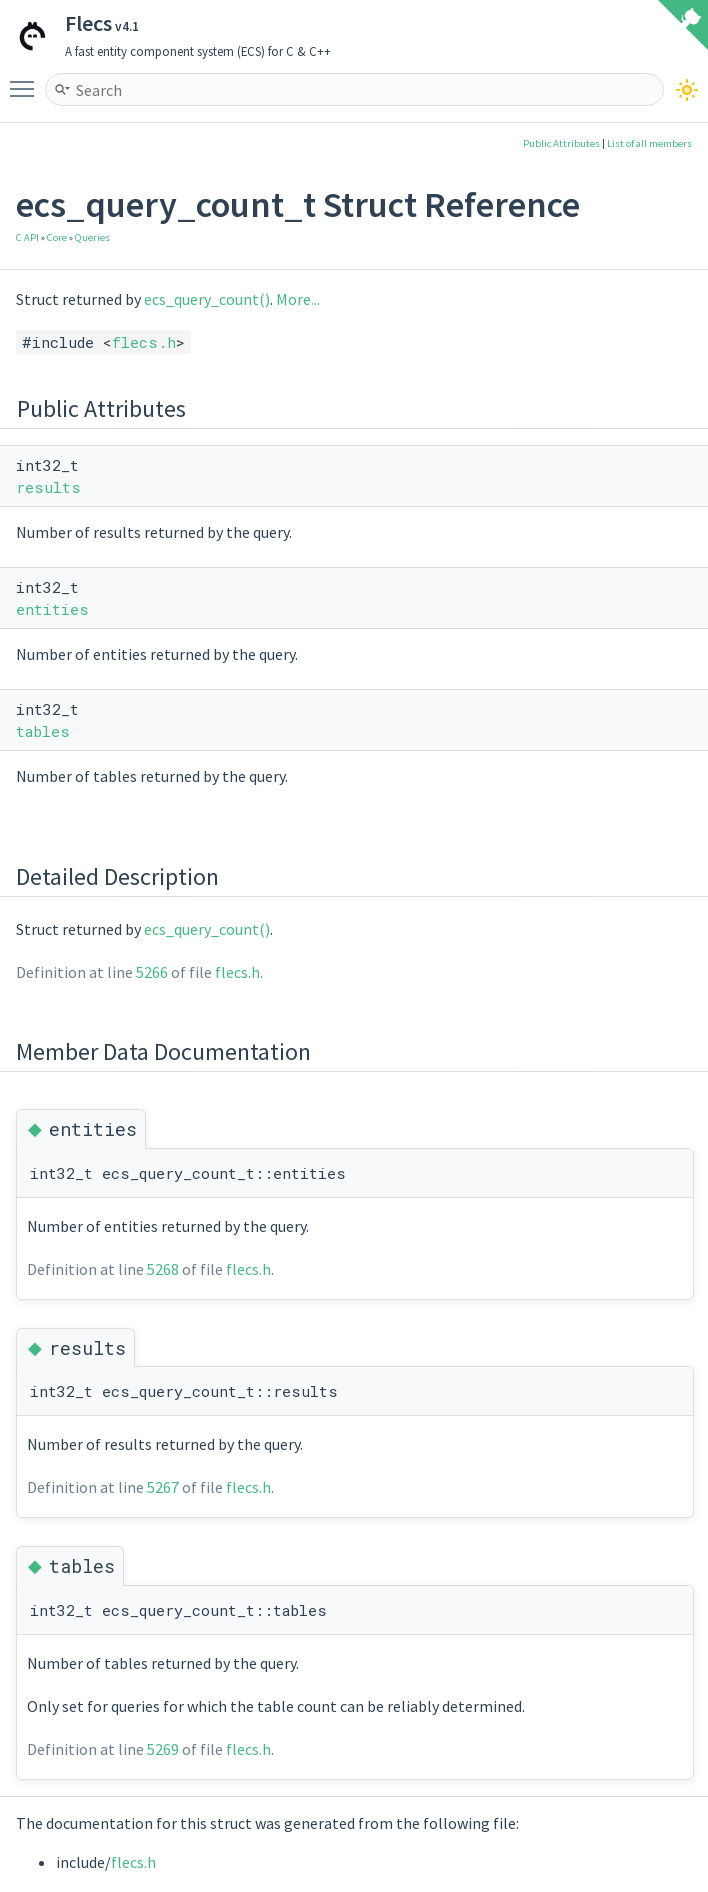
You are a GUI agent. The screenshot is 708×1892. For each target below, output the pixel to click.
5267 (163, 1487)
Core (57, 237)
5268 (163, 1269)
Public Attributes (561, 143)
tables (43, 731)
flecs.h (144, 342)
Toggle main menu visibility (27, 80)
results (48, 487)
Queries (92, 237)
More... (298, 299)
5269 (163, 1749)
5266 (152, 972)
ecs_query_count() (207, 299)
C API (27, 237)
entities (52, 609)
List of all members (649, 143)
